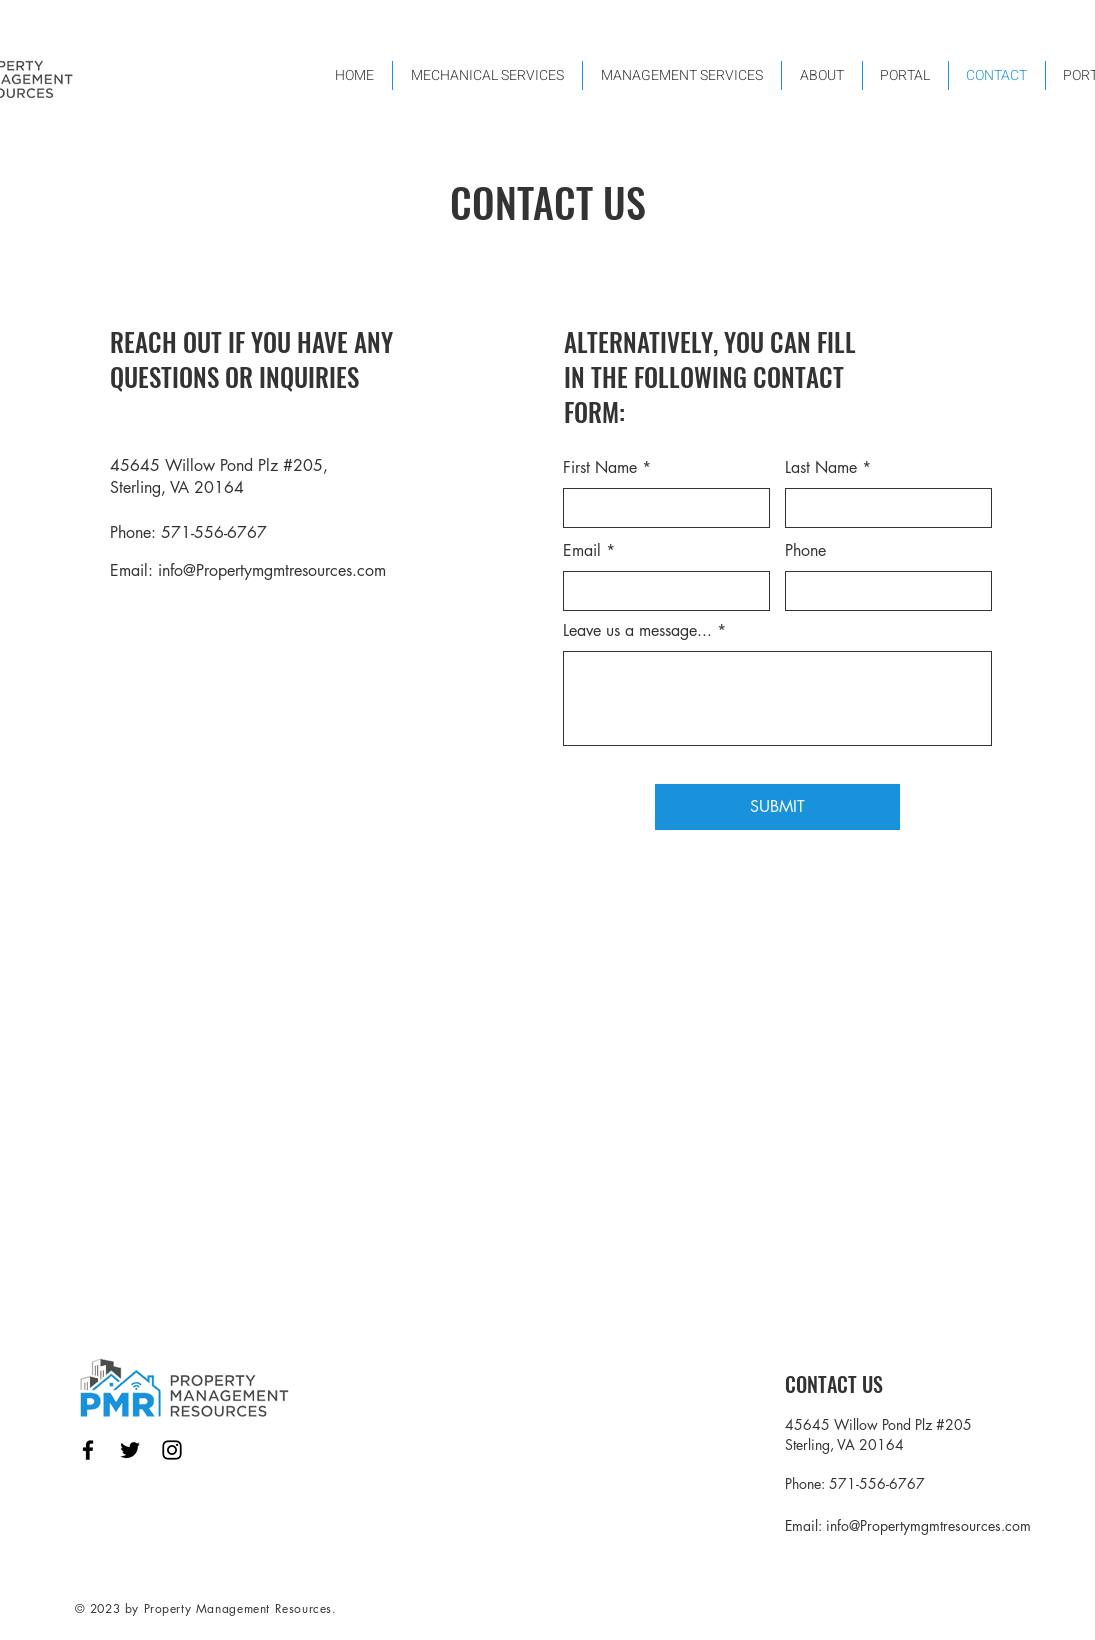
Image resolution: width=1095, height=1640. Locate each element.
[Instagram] (172, 1450)
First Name (600, 468)
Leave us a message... (637, 631)
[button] (682, 75)
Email (582, 551)
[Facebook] (88, 1450)
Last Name (821, 468)
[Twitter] (130, 1450)
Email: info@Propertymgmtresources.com (248, 570)
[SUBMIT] (777, 807)
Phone (805, 551)
